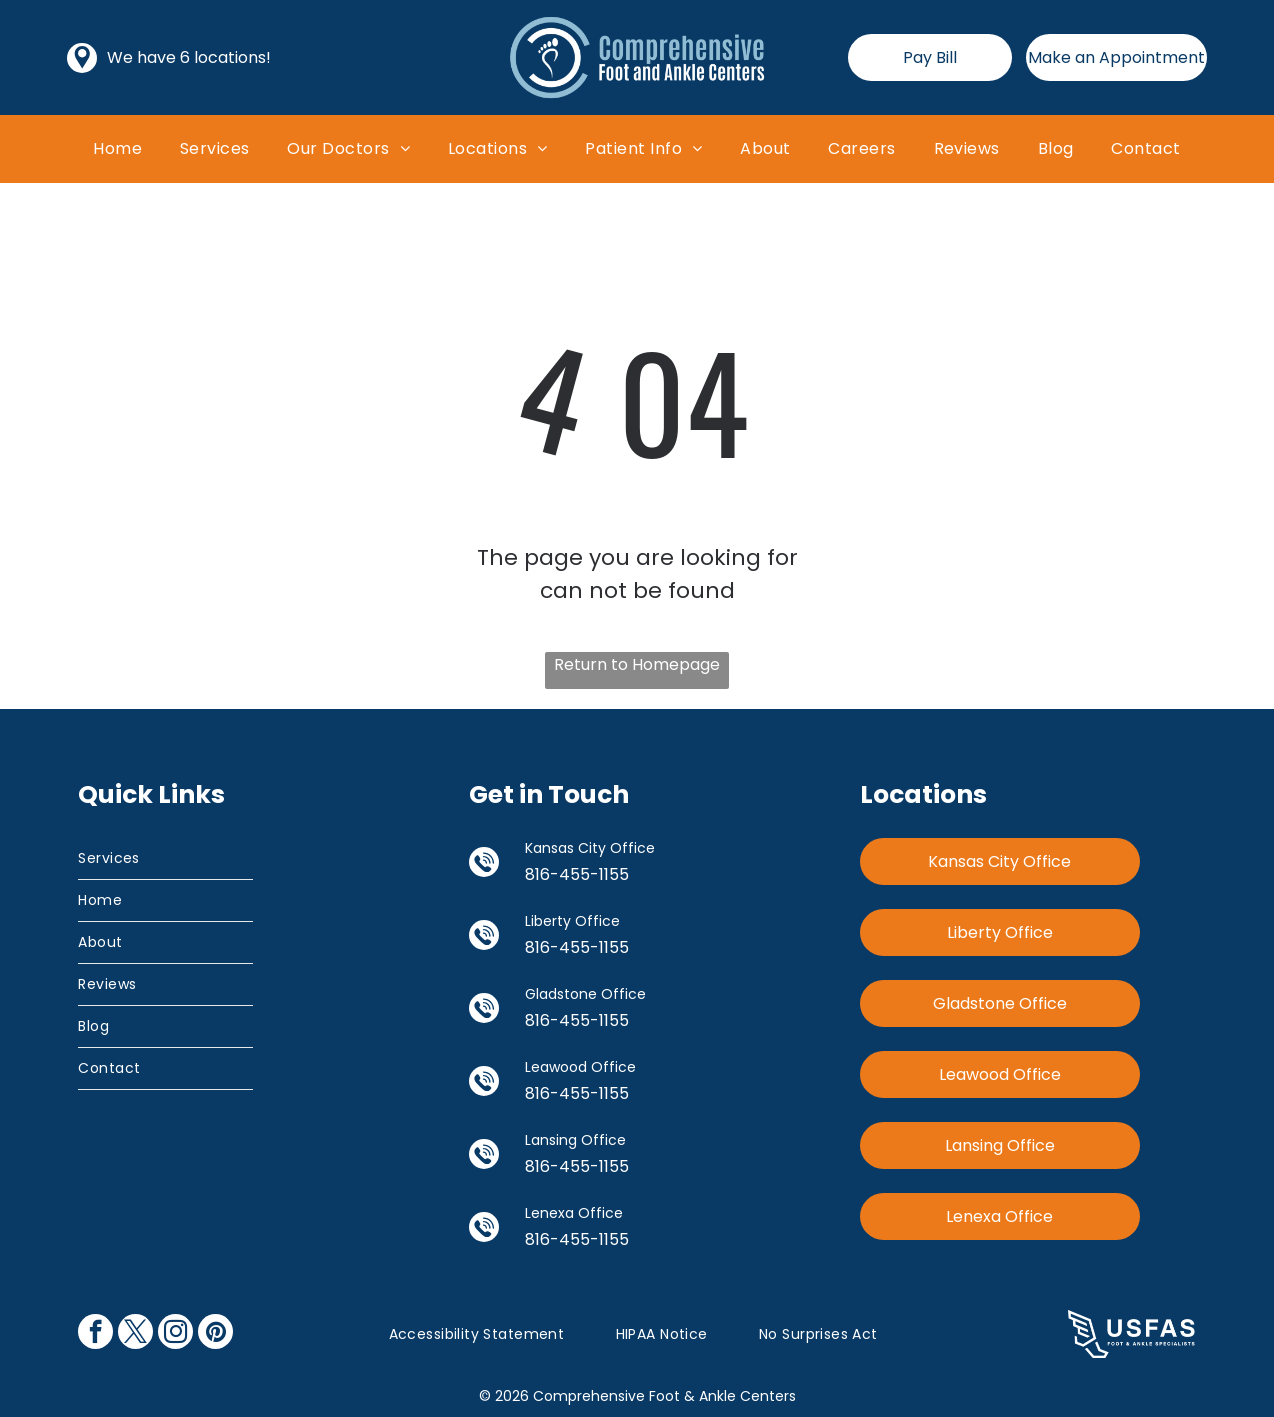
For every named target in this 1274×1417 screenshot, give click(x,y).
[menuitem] (117, 148)
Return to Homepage (637, 664)
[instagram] (175, 1334)
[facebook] (95, 1334)
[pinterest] (215, 1334)
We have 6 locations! (189, 57)
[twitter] (135, 1334)
